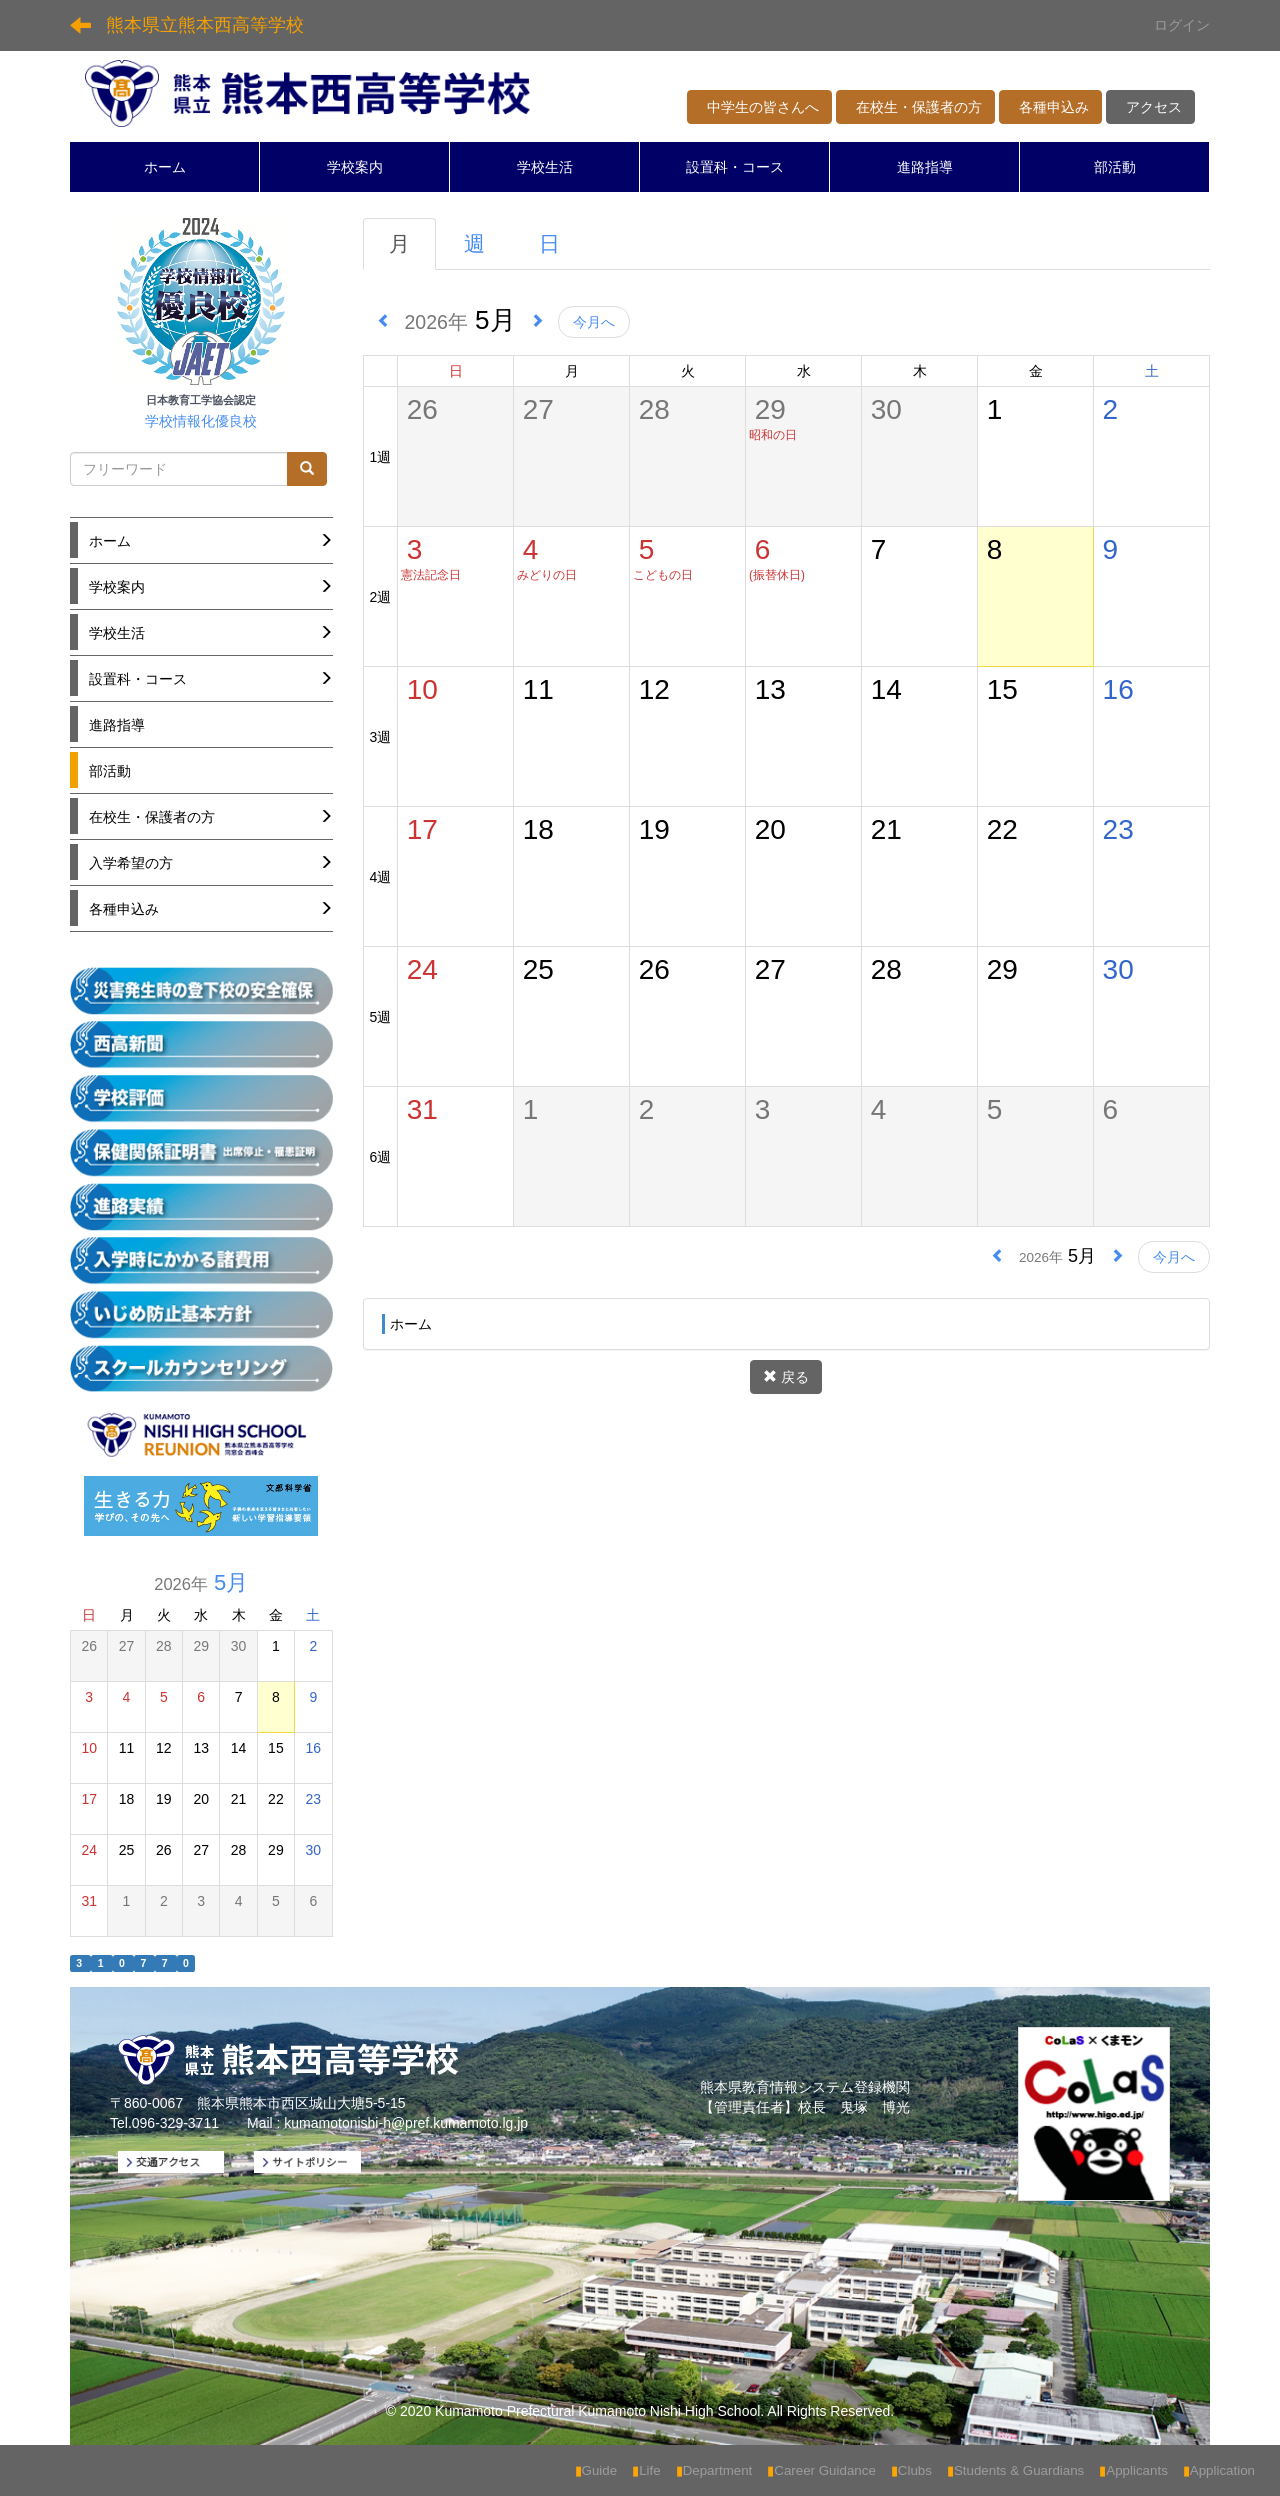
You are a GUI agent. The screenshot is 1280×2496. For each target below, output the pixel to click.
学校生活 (545, 167)
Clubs (911, 2470)
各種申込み (1050, 107)
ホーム (165, 167)
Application (1219, 2470)
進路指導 (925, 167)
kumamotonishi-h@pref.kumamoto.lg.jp (406, 2123)
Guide (596, 2470)
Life (646, 2470)
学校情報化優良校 (201, 421)
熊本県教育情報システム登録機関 (805, 2087)
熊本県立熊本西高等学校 (205, 25)
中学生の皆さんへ (759, 107)
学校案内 (355, 167)
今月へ (594, 322)
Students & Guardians (1015, 2470)
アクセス (1150, 107)
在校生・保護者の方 (915, 107)
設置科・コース (735, 167)
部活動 (1115, 167)
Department (714, 2470)
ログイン (1182, 25)
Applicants (1133, 2470)
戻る (786, 1377)
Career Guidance (821, 2470)
